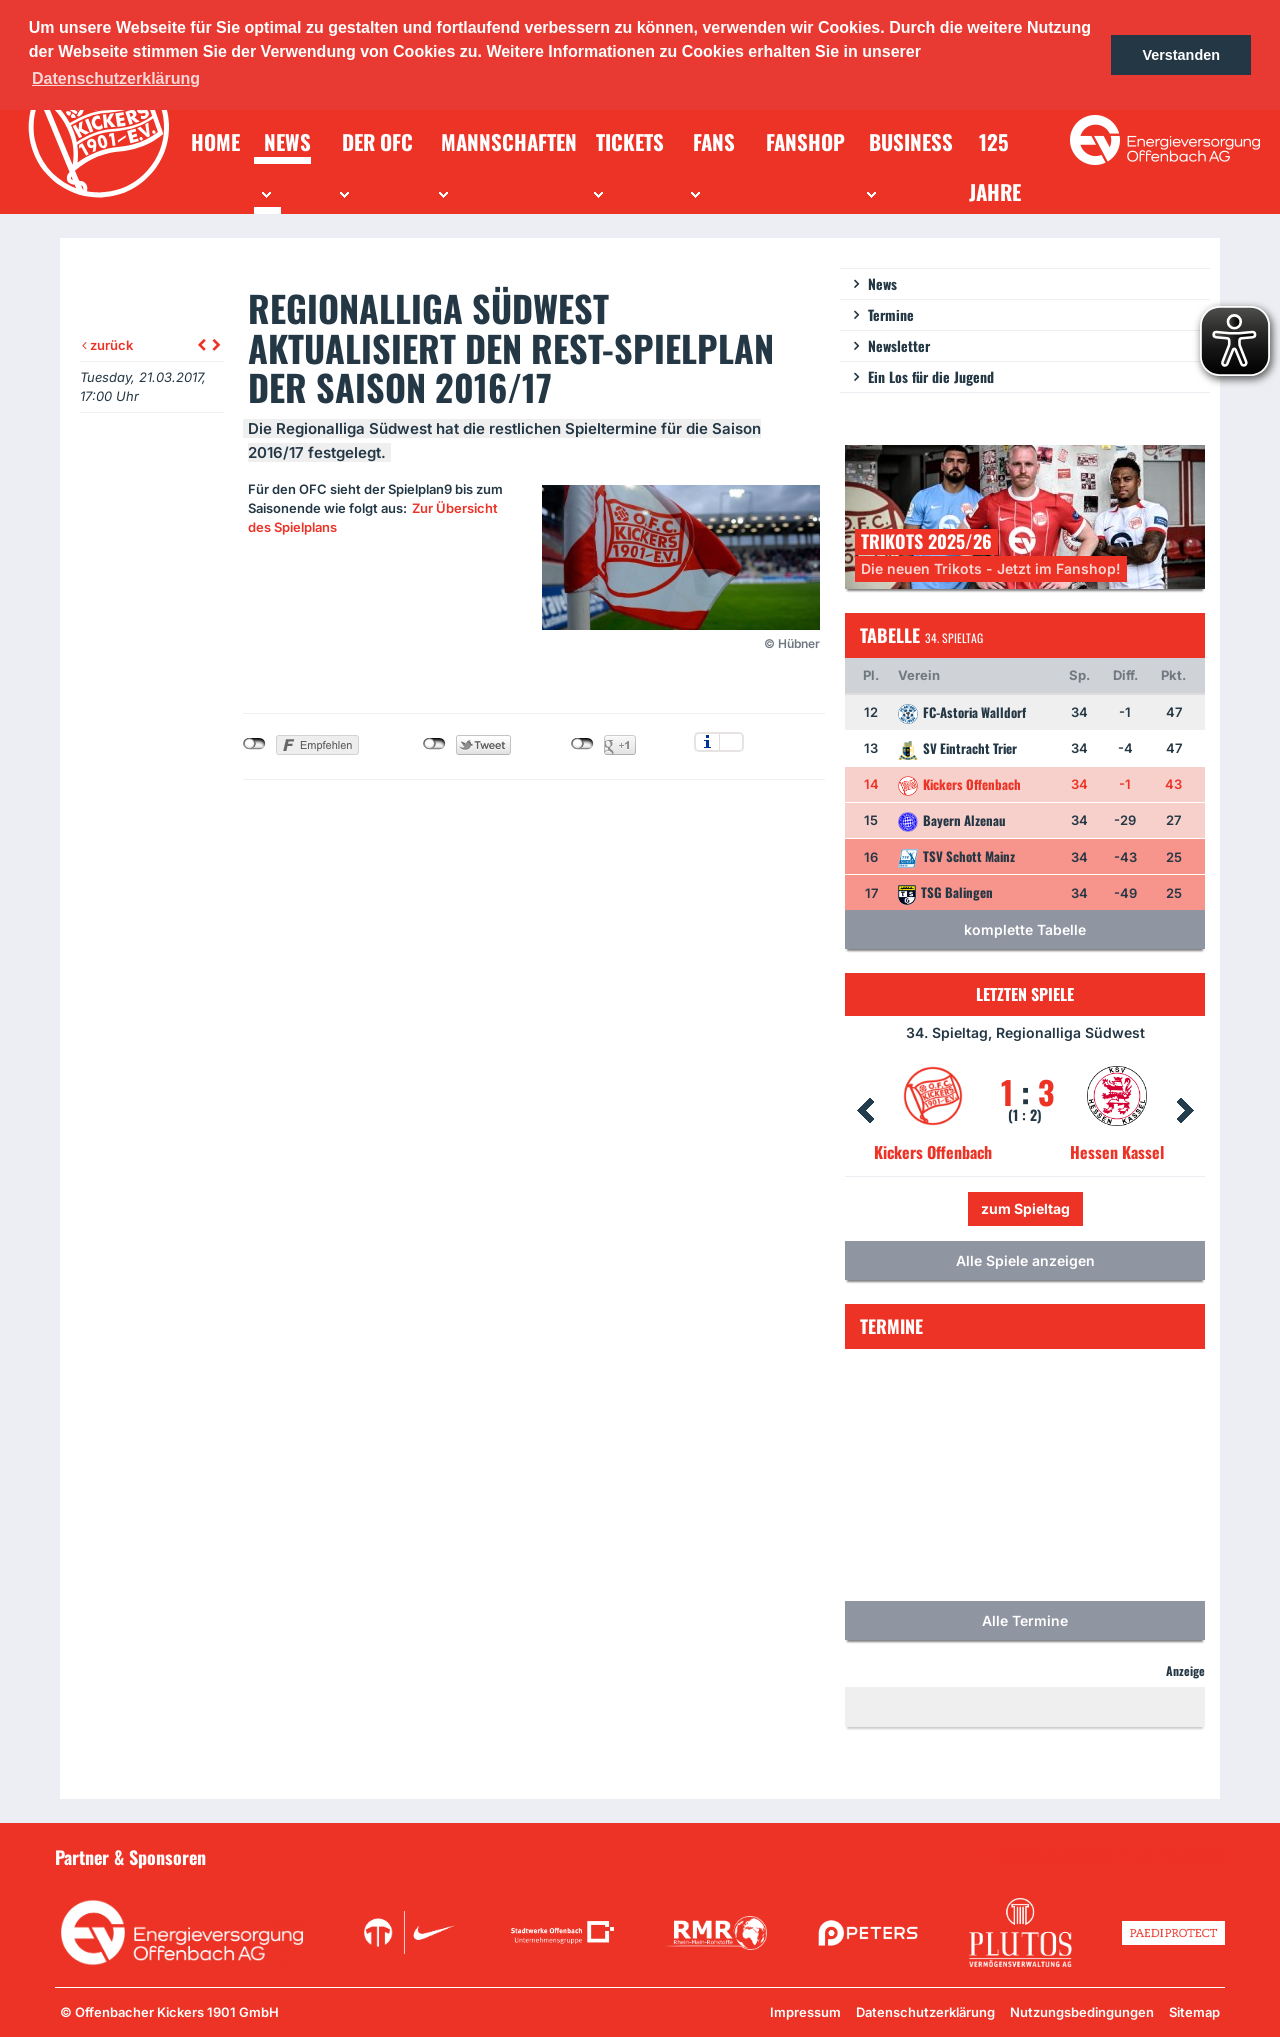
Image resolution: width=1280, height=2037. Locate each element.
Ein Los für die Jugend (931, 376)
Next (1185, 1111)
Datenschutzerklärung (925, 2012)
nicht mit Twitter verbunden (434, 744)
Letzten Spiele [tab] (1025, 994)
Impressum (805, 2012)
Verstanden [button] (1181, 55)
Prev (865, 1111)
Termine (891, 314)
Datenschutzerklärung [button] (116, 78)
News (882, 283)
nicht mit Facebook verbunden (254, 744)
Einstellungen (731, 742)
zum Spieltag (1025, 1208)
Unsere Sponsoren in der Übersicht (1111, 1856)
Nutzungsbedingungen (1082, 2012)
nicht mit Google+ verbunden (582, 744)
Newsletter (899, 345)
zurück (107, 345)
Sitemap (1194, 2012)
